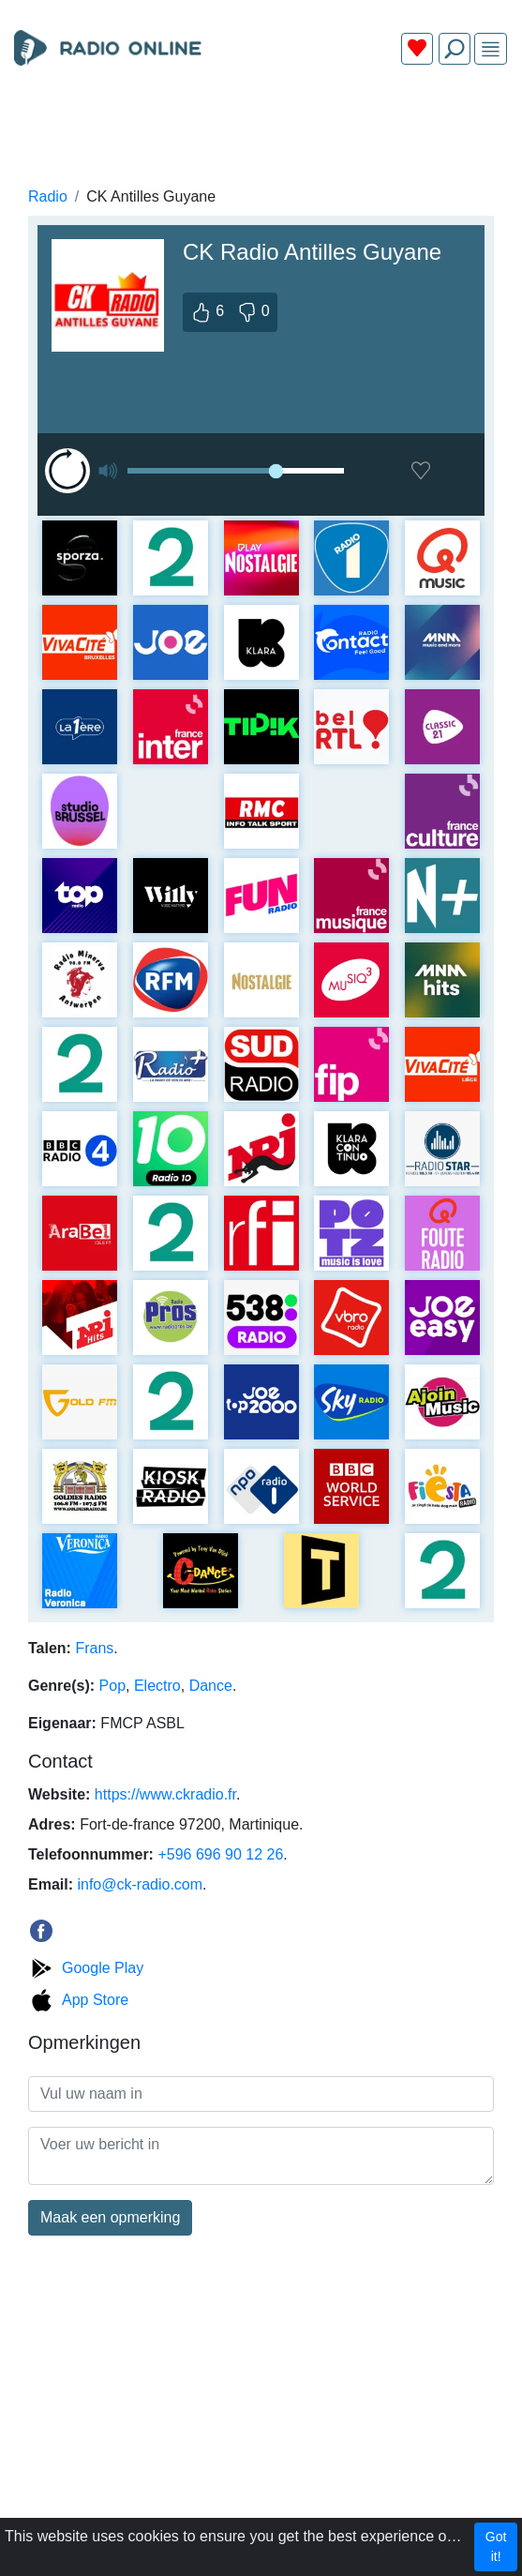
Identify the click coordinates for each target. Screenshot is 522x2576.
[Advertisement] (261, 124)
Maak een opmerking (110, 2217)
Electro (157, 1686)
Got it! (496, 2546)
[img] (490, 49)
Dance (210, 1686)
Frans (94, 1648)
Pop (112, 1686)
